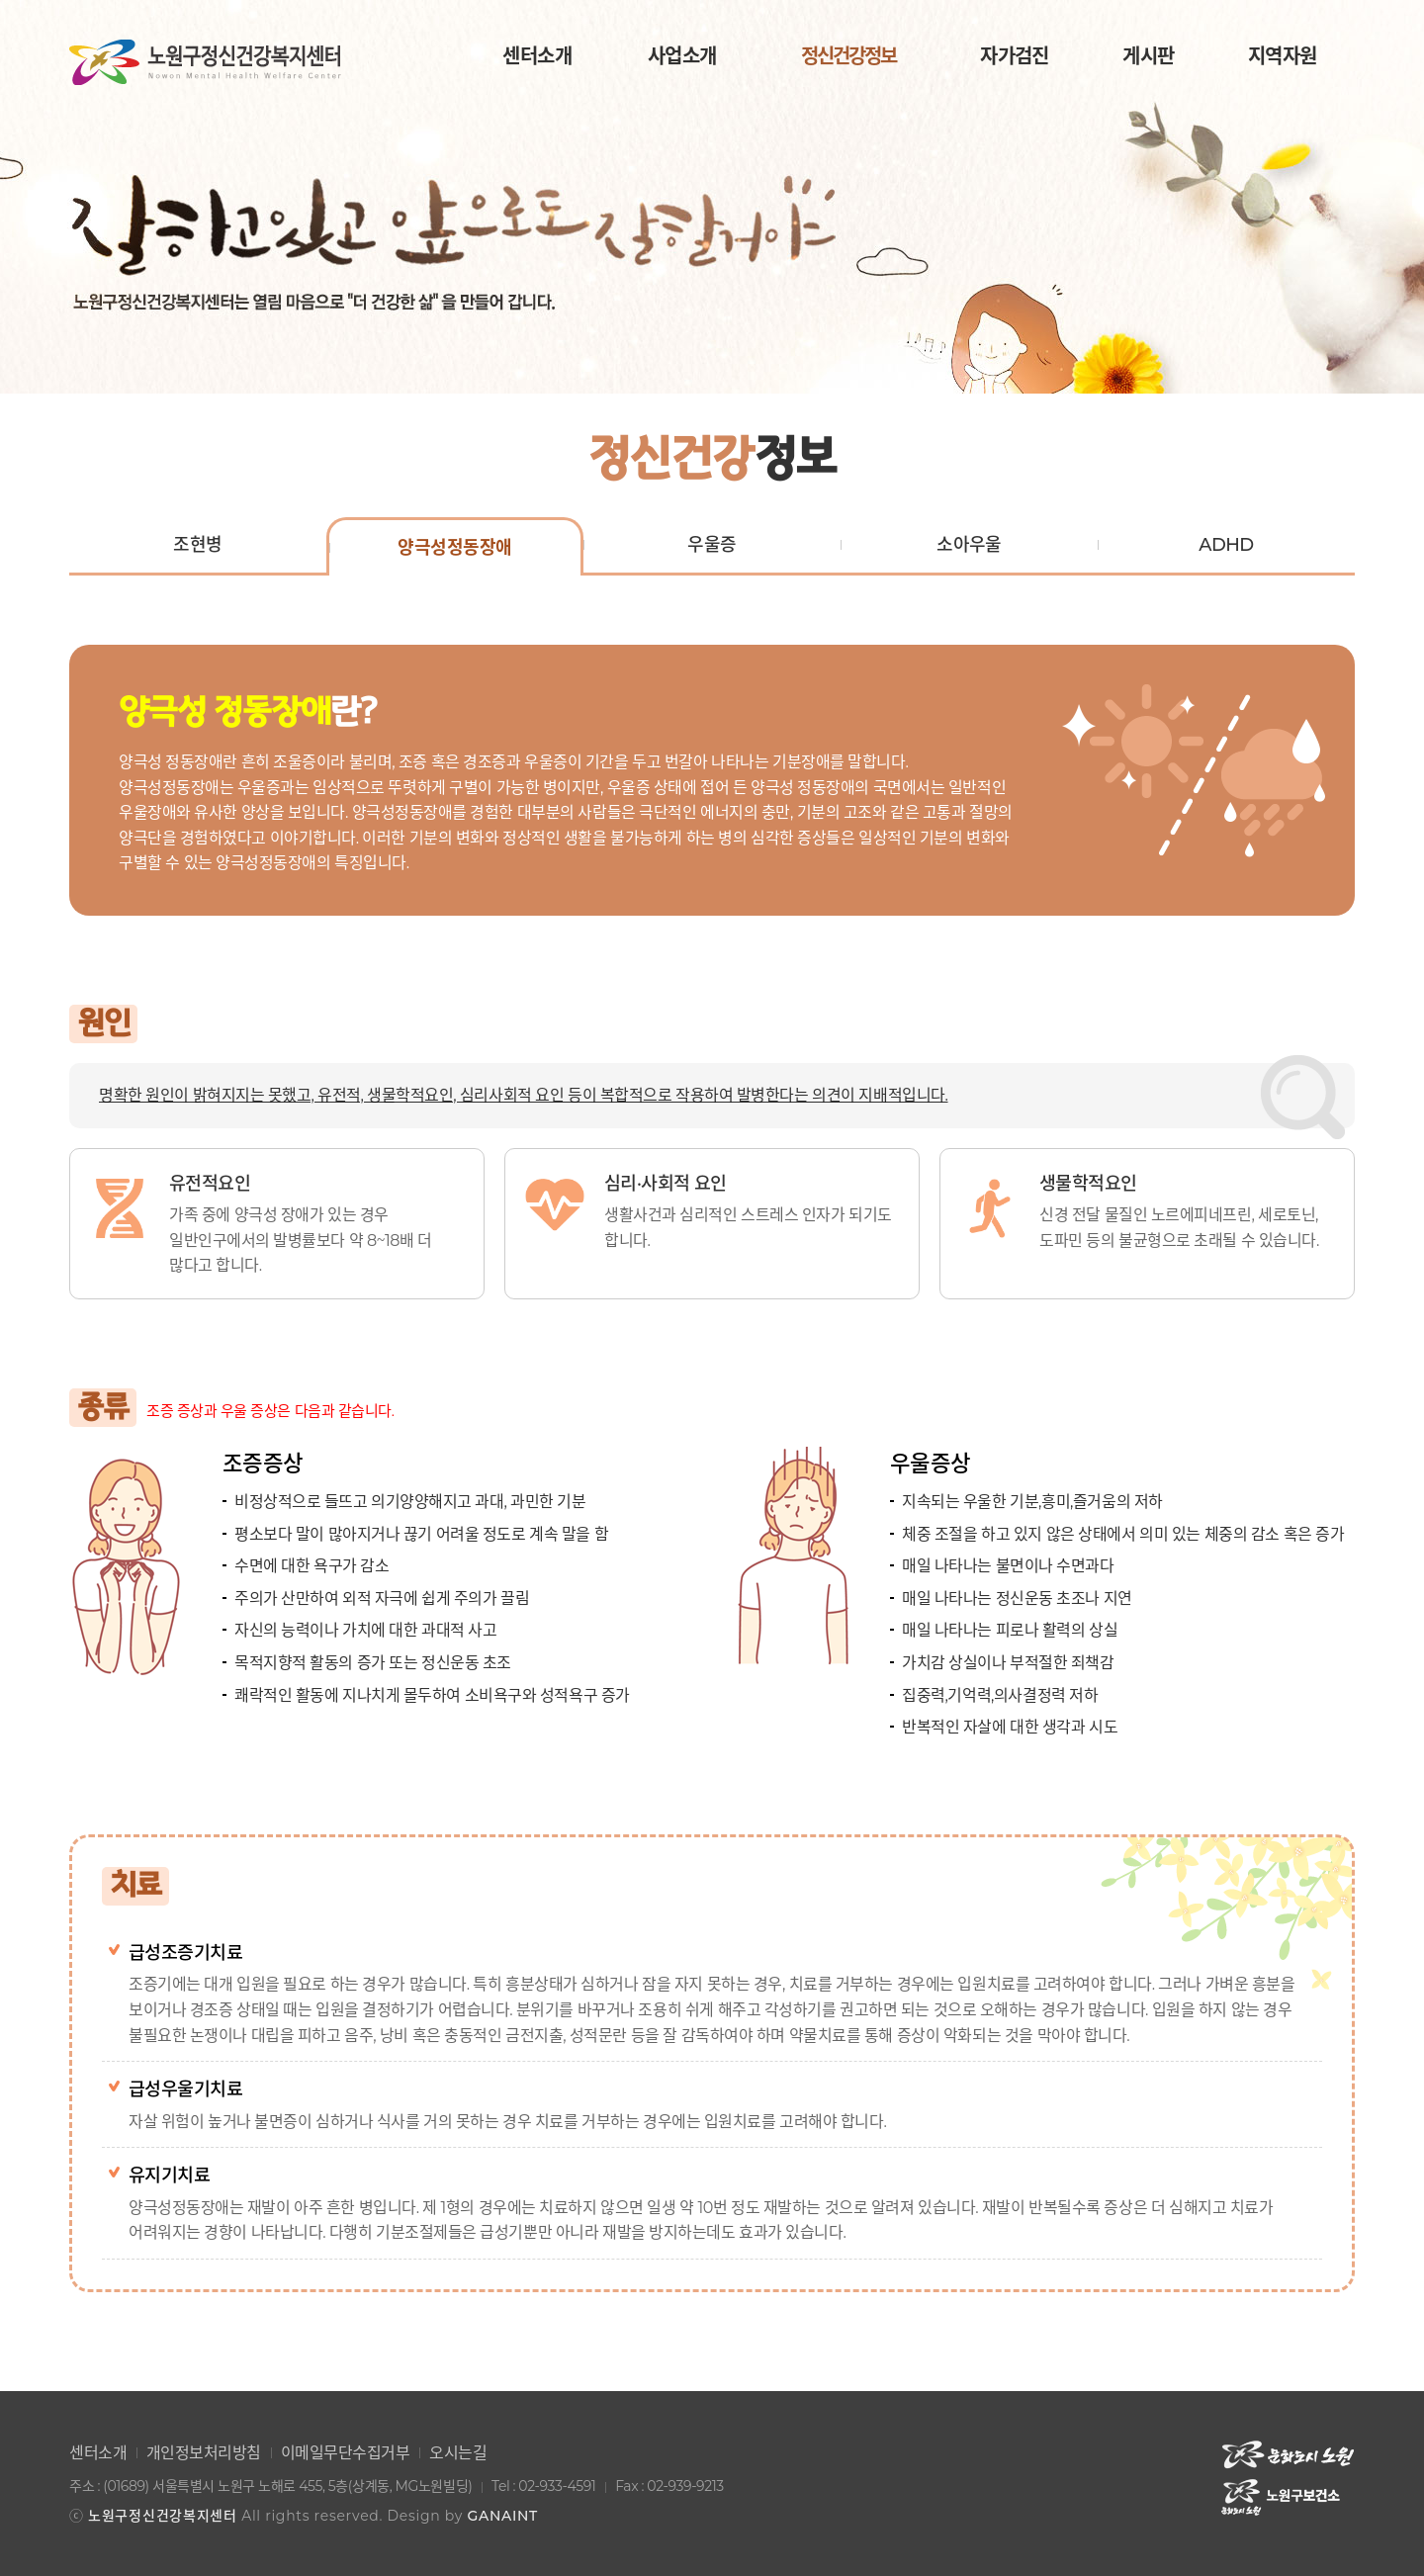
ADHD (1226, 545)
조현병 (197, 545)
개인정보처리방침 (203, 2452)
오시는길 (458, 2452)
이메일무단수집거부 (345, 2452)
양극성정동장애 (454, 548)
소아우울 (969, 545)
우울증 (711, 545)
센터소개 (98, 2452)
